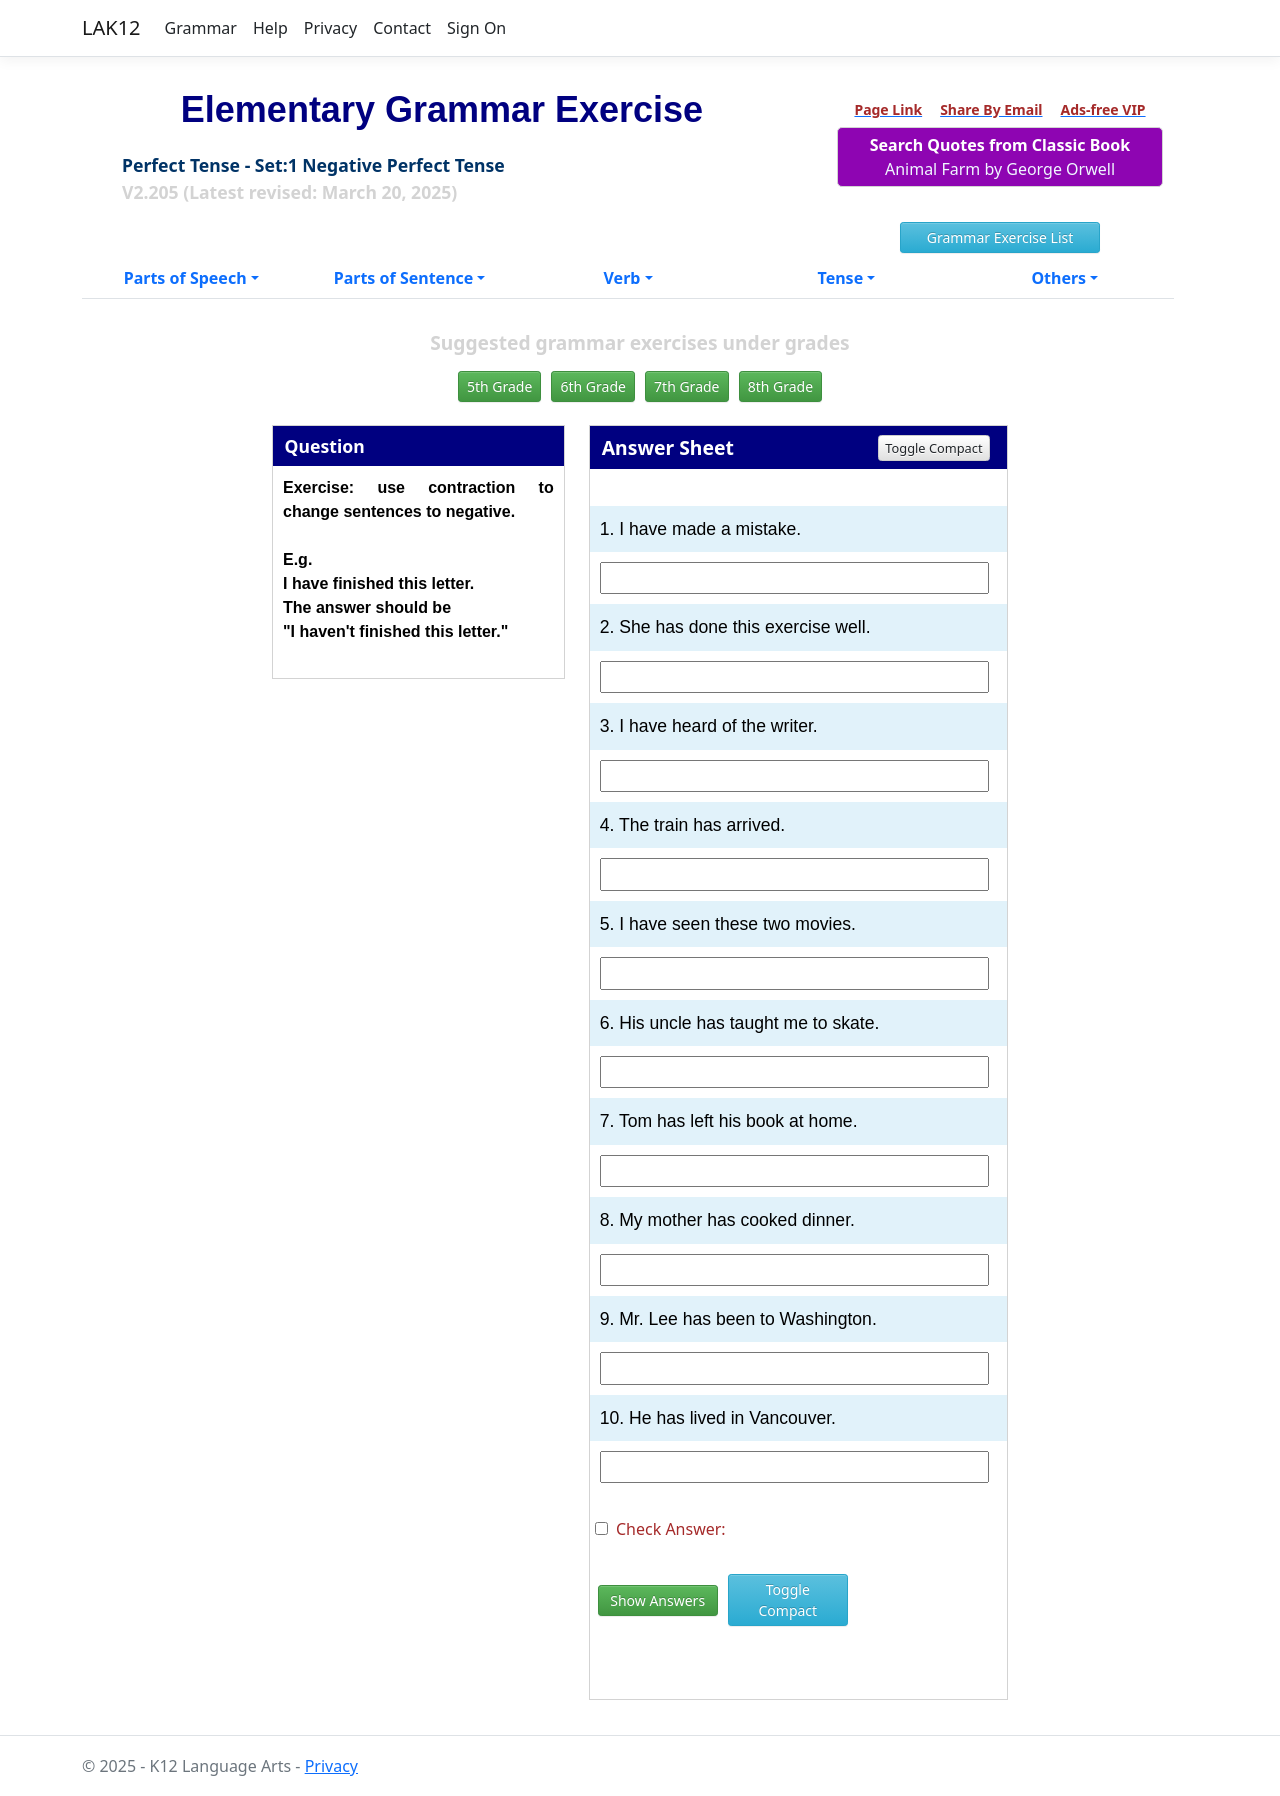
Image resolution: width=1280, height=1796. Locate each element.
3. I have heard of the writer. (709, 726)
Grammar (201, 28)
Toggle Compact (933, 448)
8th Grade (780, 386)
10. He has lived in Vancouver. (718, 1418)
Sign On (476, 28)
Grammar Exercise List (1000, 237)
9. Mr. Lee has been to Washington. (738, 1319)
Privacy (330, 28)
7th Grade (686, 386)
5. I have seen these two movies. (728, 924)
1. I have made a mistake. (700, 529)
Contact (402, 28)
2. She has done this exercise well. (735, 627)
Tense (841, 278)
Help (270, 28)
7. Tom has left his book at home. (729, 1121)
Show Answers (657, 1600)
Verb (622, 278)
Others (1058, 278)
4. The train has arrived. (692, 825)
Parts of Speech (185, 278)
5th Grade (499, 386)
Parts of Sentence (404, 278)
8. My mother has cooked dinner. (727, 1220)
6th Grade (592, 386)
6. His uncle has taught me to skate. (740, 1023)
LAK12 (111, 27)
